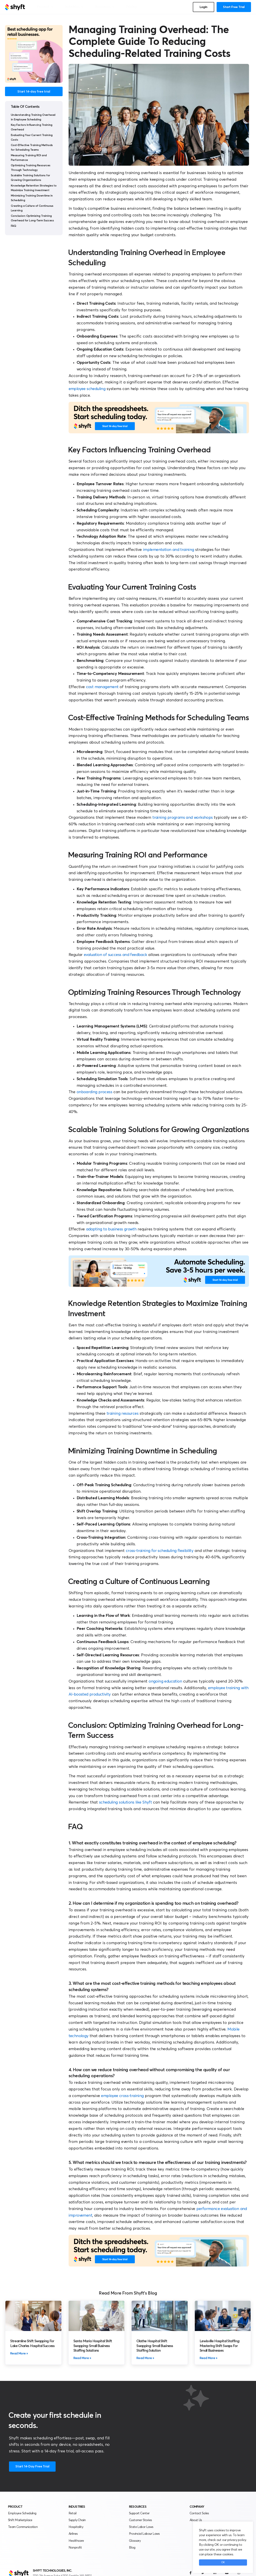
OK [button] (223, 2562)
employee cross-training (122, 2096)
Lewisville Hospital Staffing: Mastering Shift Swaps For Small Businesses (220, 2345)
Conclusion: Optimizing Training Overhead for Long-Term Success (32, 218)
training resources (122, 1414)
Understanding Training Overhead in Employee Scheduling (33, 117)
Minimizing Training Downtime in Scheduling (32, 198)
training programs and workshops (182, 818)
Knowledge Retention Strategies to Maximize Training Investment (33, 188)
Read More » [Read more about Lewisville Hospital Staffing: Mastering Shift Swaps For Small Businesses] (208, 2358)
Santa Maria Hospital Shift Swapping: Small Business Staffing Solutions (92, 2345)
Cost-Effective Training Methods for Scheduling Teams (32, 147)
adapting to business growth (111, 1229)
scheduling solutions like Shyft (125, 1802)
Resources (105, 7)
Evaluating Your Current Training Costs (32, 137)
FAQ (13, 226)
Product (46, 7)
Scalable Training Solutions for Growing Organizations (30, 177)
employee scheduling (87, 389)
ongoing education (165, 1681)
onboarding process (94, 1092)
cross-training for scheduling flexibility (159, 1551)
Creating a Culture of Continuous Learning (32, 208)
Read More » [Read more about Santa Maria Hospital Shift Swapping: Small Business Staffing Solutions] (82, 2358)
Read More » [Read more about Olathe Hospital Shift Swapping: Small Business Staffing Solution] (145, 2358)
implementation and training (168, 550)
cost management (102, 687)
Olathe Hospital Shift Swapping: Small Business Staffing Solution (154, 2345)
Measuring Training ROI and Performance (29, 157)
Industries (75, 7)
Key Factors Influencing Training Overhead (31, 127)
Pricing (131, 7)
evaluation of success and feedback (115, 955)
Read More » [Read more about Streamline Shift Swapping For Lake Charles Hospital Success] (19, 2353)
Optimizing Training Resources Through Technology (30, 167)
